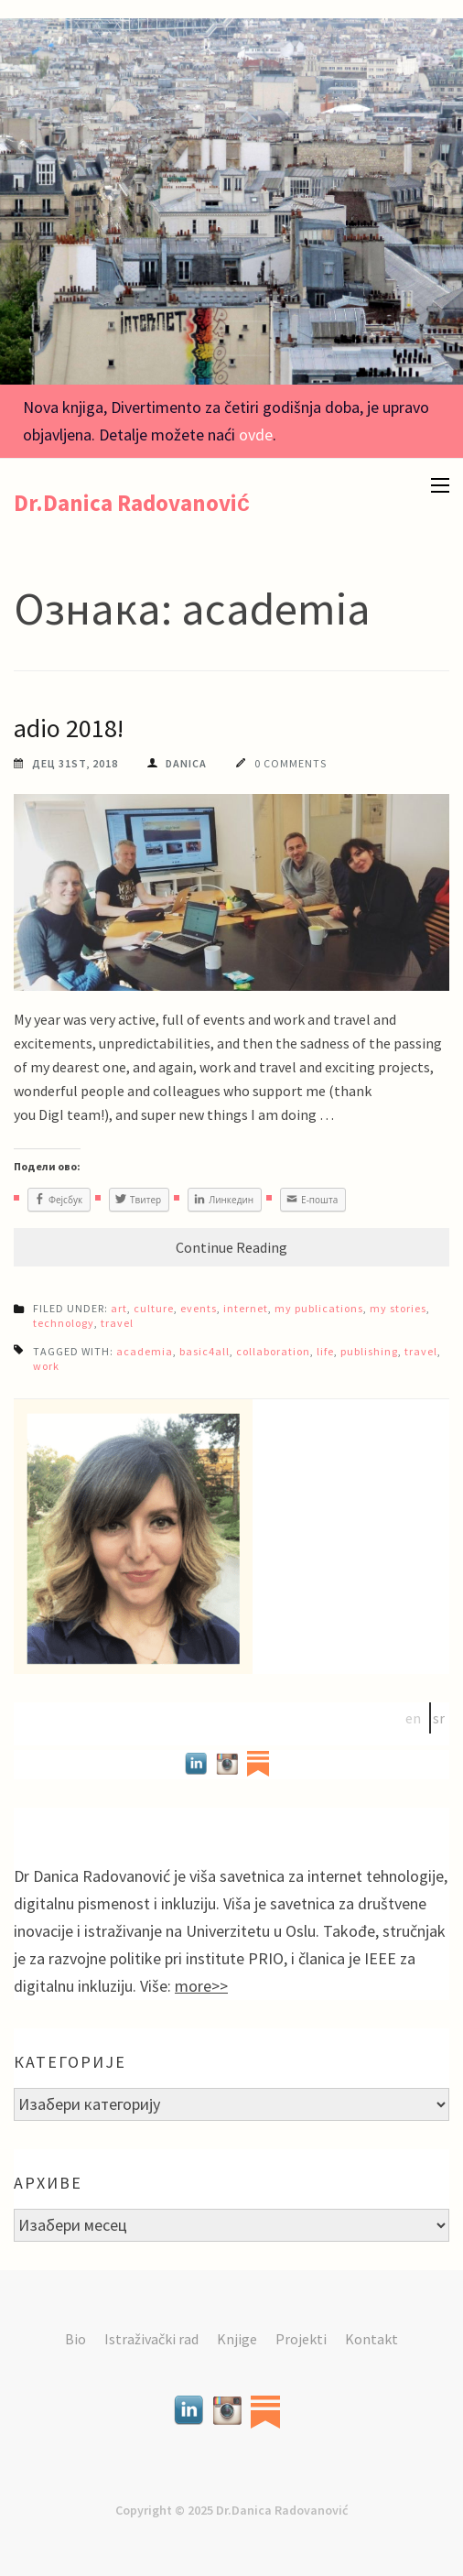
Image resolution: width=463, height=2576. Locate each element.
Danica (186, 763)
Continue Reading (231, 1247)
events (198, 1308)
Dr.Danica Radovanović (132, 502)
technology (63, 1323)
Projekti (301, 2339)
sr (439, 1718)
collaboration (273, 1351)
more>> (201, 1985)
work (46, 1366)
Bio (75, 2339)
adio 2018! (69, 728)
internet (245, 1308)
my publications (319, 1308)
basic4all (204, 1351)
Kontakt (371, 2339)
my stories (398, 1308)
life (325, 1351)
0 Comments (290, 763)
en (413, 1718)
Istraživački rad (151, 2339)
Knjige (237, 2339)
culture (154, 1308)
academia (144, 1351)
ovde (256, 434)
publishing (369, 1351)
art (119, 1308)
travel (117, 1323)
